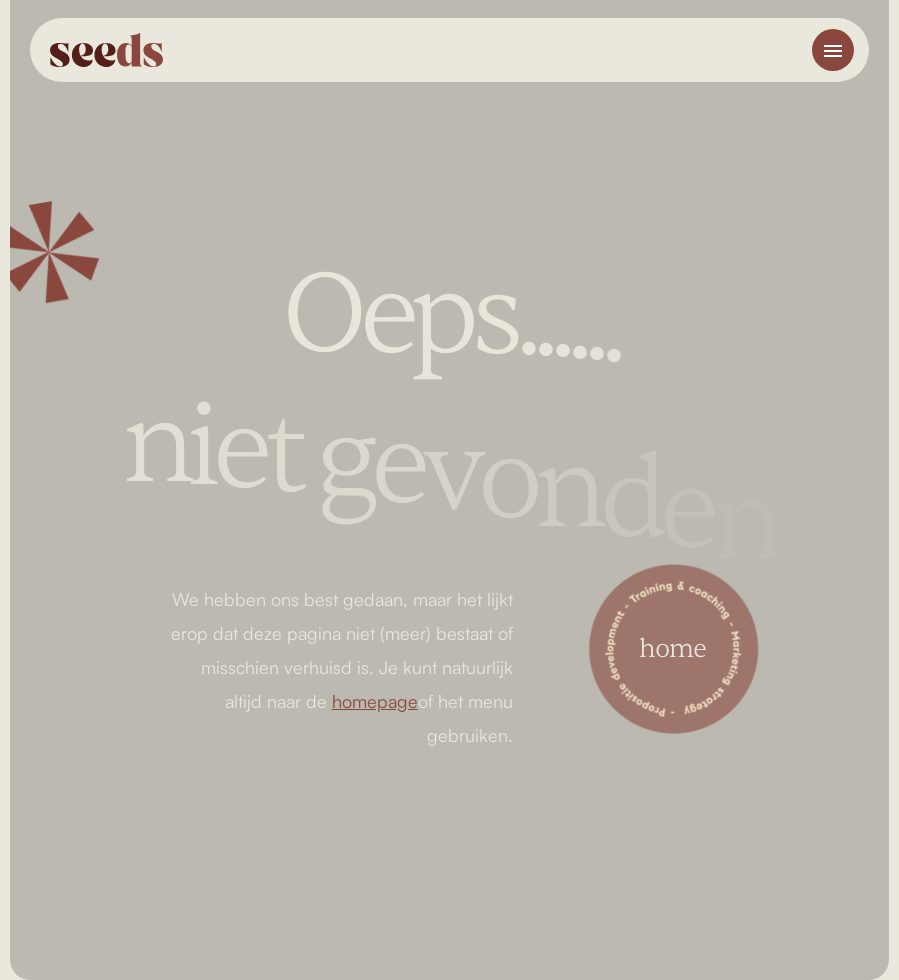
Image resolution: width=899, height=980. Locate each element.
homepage (375, 701)
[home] (109, 49)
